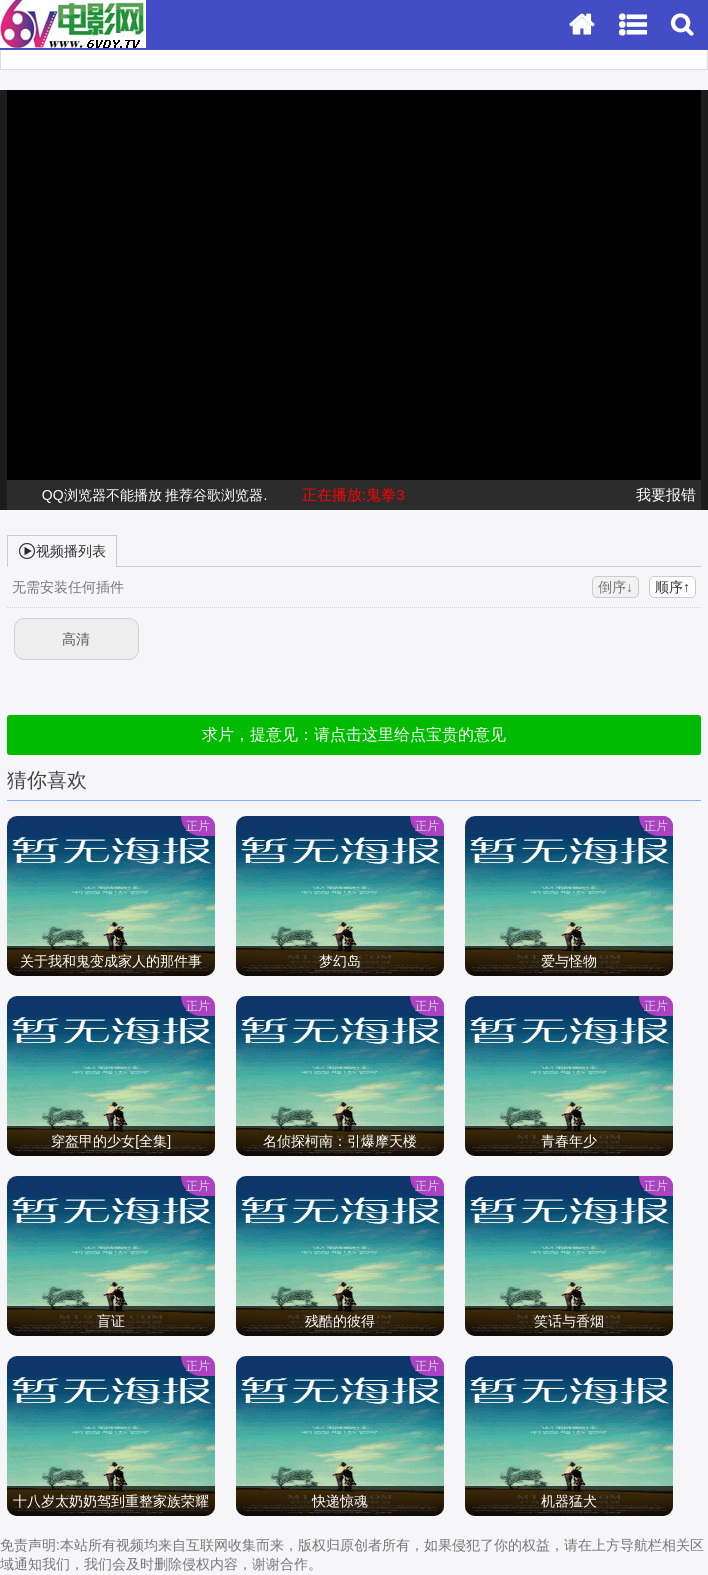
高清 (76, 639)
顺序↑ (672, 587)
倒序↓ (615, 587)
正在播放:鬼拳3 (353, 494)
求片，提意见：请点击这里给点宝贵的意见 (354, 734)
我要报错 (666, 494)
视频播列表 (62, 550)
